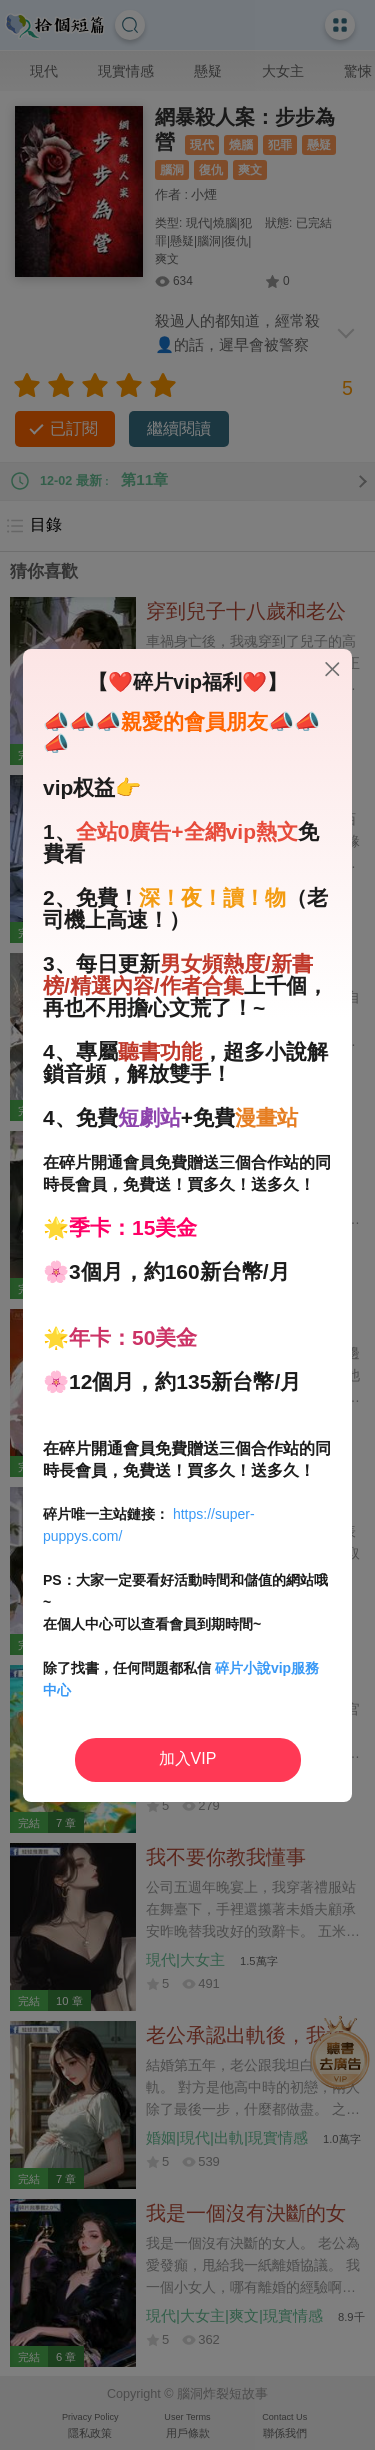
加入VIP (188, 1758)
